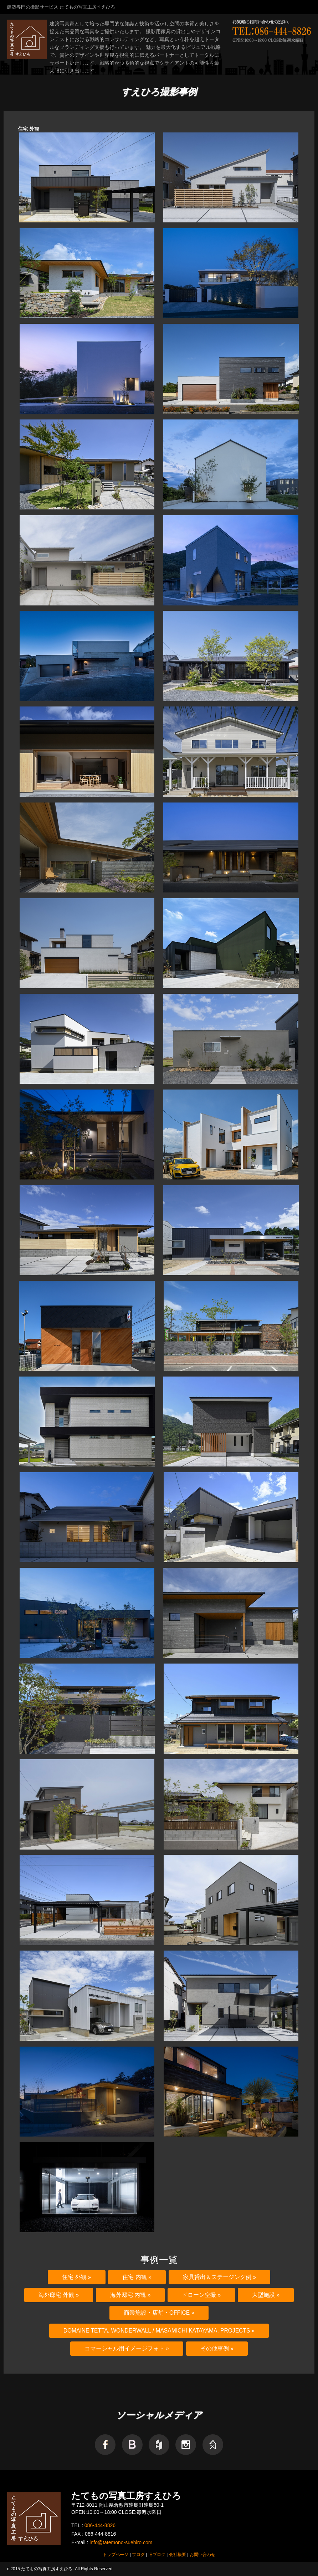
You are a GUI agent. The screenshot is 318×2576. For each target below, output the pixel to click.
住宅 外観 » (76, 2277)
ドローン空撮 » (201, 2295)
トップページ (115, 2554)
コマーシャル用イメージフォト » (126, 2348)
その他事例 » (217, 2348)
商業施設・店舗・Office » (159, 2313)
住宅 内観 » (136, 2277)
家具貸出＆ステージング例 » (219, 2277)
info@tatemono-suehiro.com (120, 2542)
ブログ (138, 2554)
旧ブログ (156, 2554)
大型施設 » (265, 2295)
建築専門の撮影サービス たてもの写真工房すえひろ (61, 7)
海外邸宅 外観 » (59, 2295)
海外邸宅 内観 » (130, 2295)
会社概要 (177, 2554)
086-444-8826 (100, 2525)
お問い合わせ (202, 2554)
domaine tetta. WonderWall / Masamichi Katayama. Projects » (159, 2331)
